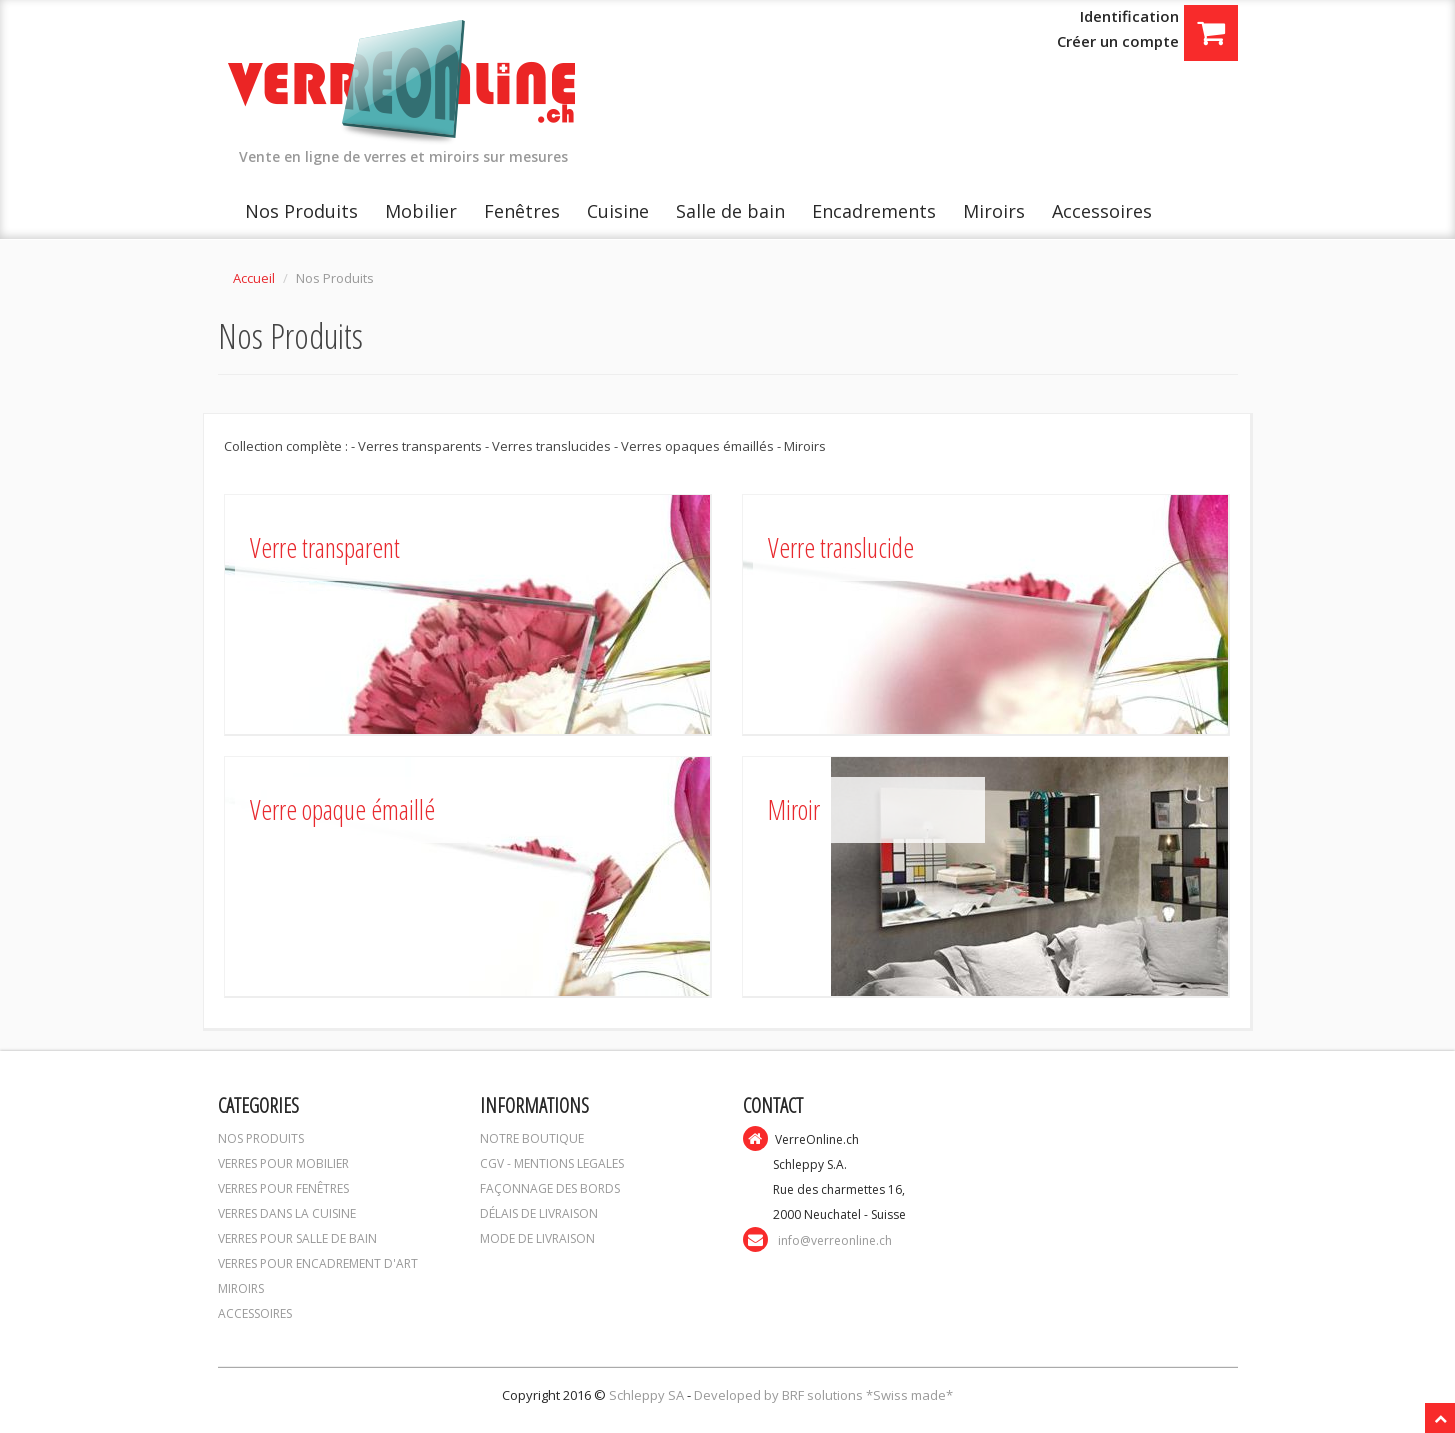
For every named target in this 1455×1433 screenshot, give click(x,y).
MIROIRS (241, 1288)
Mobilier (421, 211)
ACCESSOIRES (255, 1313)
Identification (1129, 16)
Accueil (254, 278)
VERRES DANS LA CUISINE (287, 1213)
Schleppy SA (648, 1395)
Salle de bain (730, 211)
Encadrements (874, 211)
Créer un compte (1118, 41)
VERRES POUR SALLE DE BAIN (297, 1238)
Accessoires (1102, 211)
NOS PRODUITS (261, 1138)
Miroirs (994, 211)
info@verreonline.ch (835, 1240)
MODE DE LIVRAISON (537, 1238)
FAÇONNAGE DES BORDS (550, 1188)
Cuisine (618, 211)
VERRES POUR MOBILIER (283, 1163)
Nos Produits (301, 211)
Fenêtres (522, 211)
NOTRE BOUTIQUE (532, 1138)
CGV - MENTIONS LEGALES (552, 1163)
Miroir (794, 809)
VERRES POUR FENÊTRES (283, 1188)
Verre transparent (325, 547)
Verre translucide (841, 547)
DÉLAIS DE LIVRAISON (539, 1213)
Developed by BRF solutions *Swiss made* (823, 1395)
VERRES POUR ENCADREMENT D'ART (318, 1263)
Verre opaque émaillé (342, 809)
